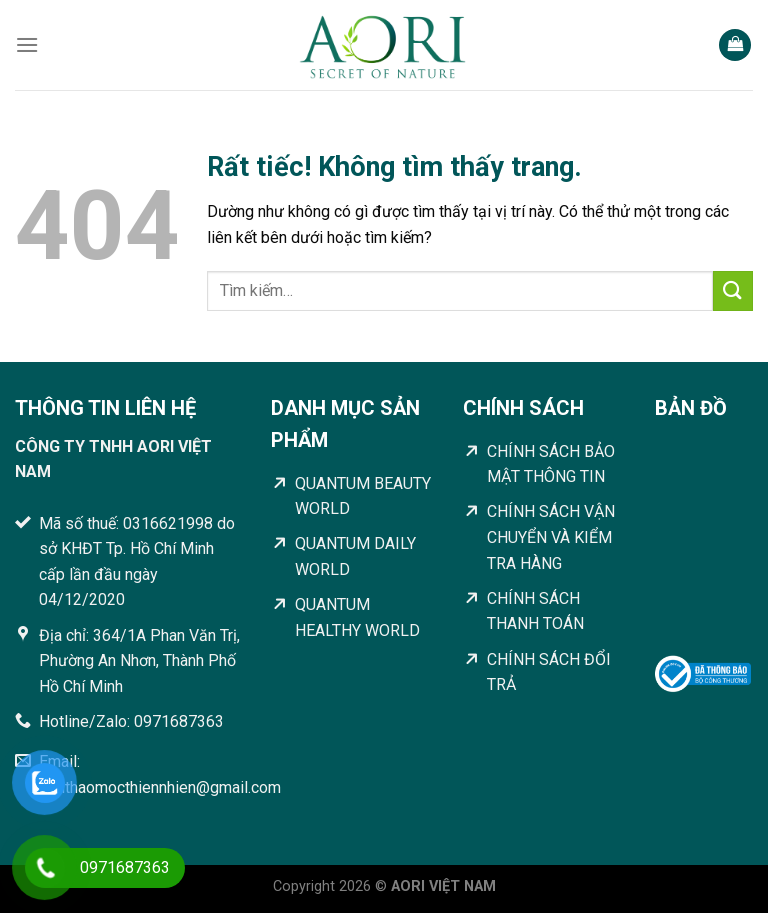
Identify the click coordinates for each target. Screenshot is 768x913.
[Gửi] (733, 290)
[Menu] (27, 44)
